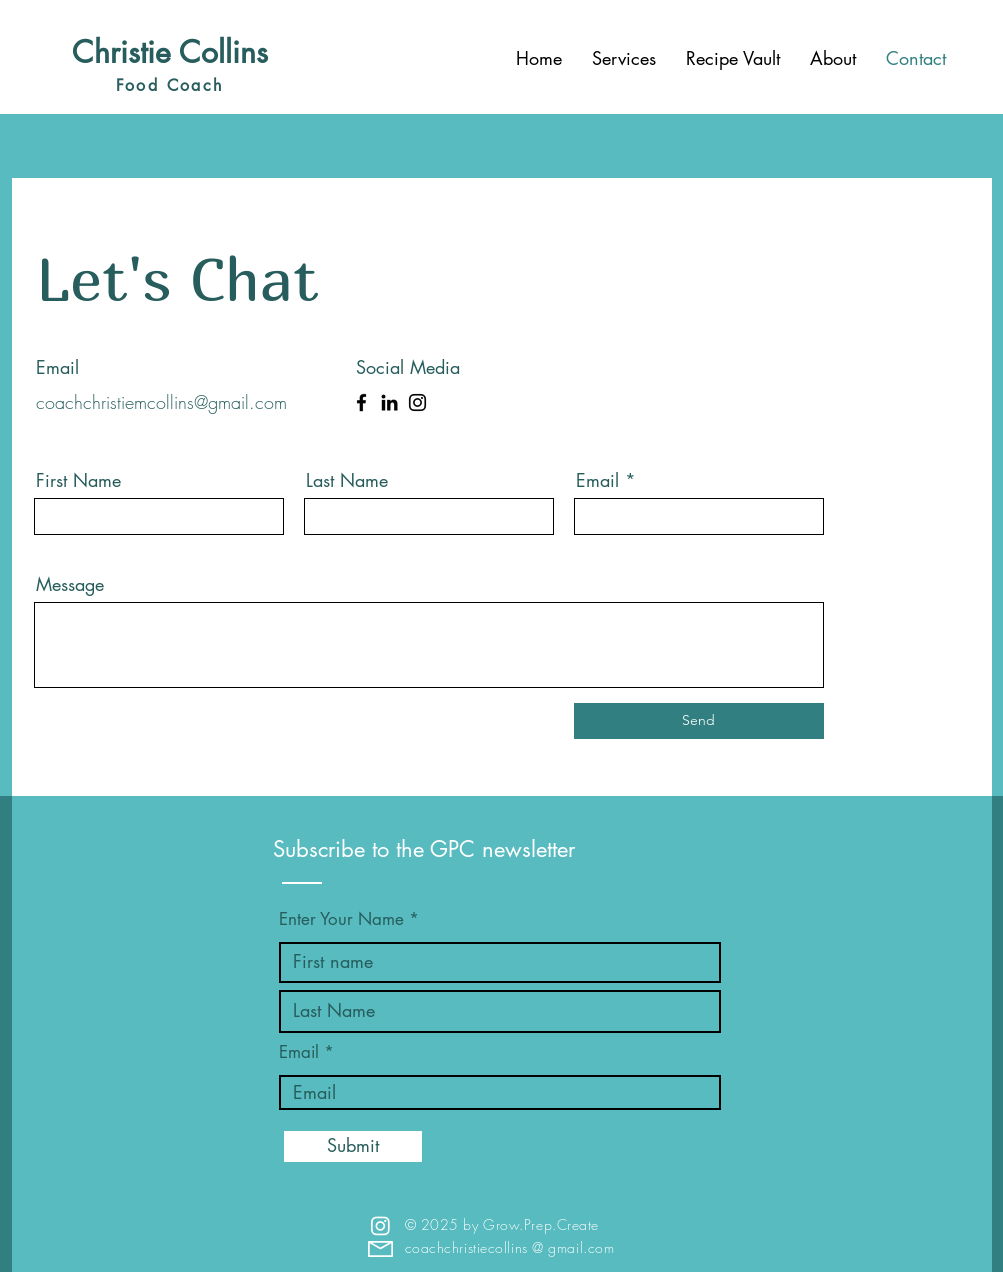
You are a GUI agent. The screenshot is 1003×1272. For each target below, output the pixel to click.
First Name (78, 480)
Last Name (347, 480)
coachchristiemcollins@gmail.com (161, 402)
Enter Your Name (344, 919)
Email (597, 480)
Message (70, 584)
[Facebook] (361, 402)
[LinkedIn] (389, 402)
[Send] (699, 721)
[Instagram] (417, 402)
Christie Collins (170, 52)
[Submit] (353, 1146)
